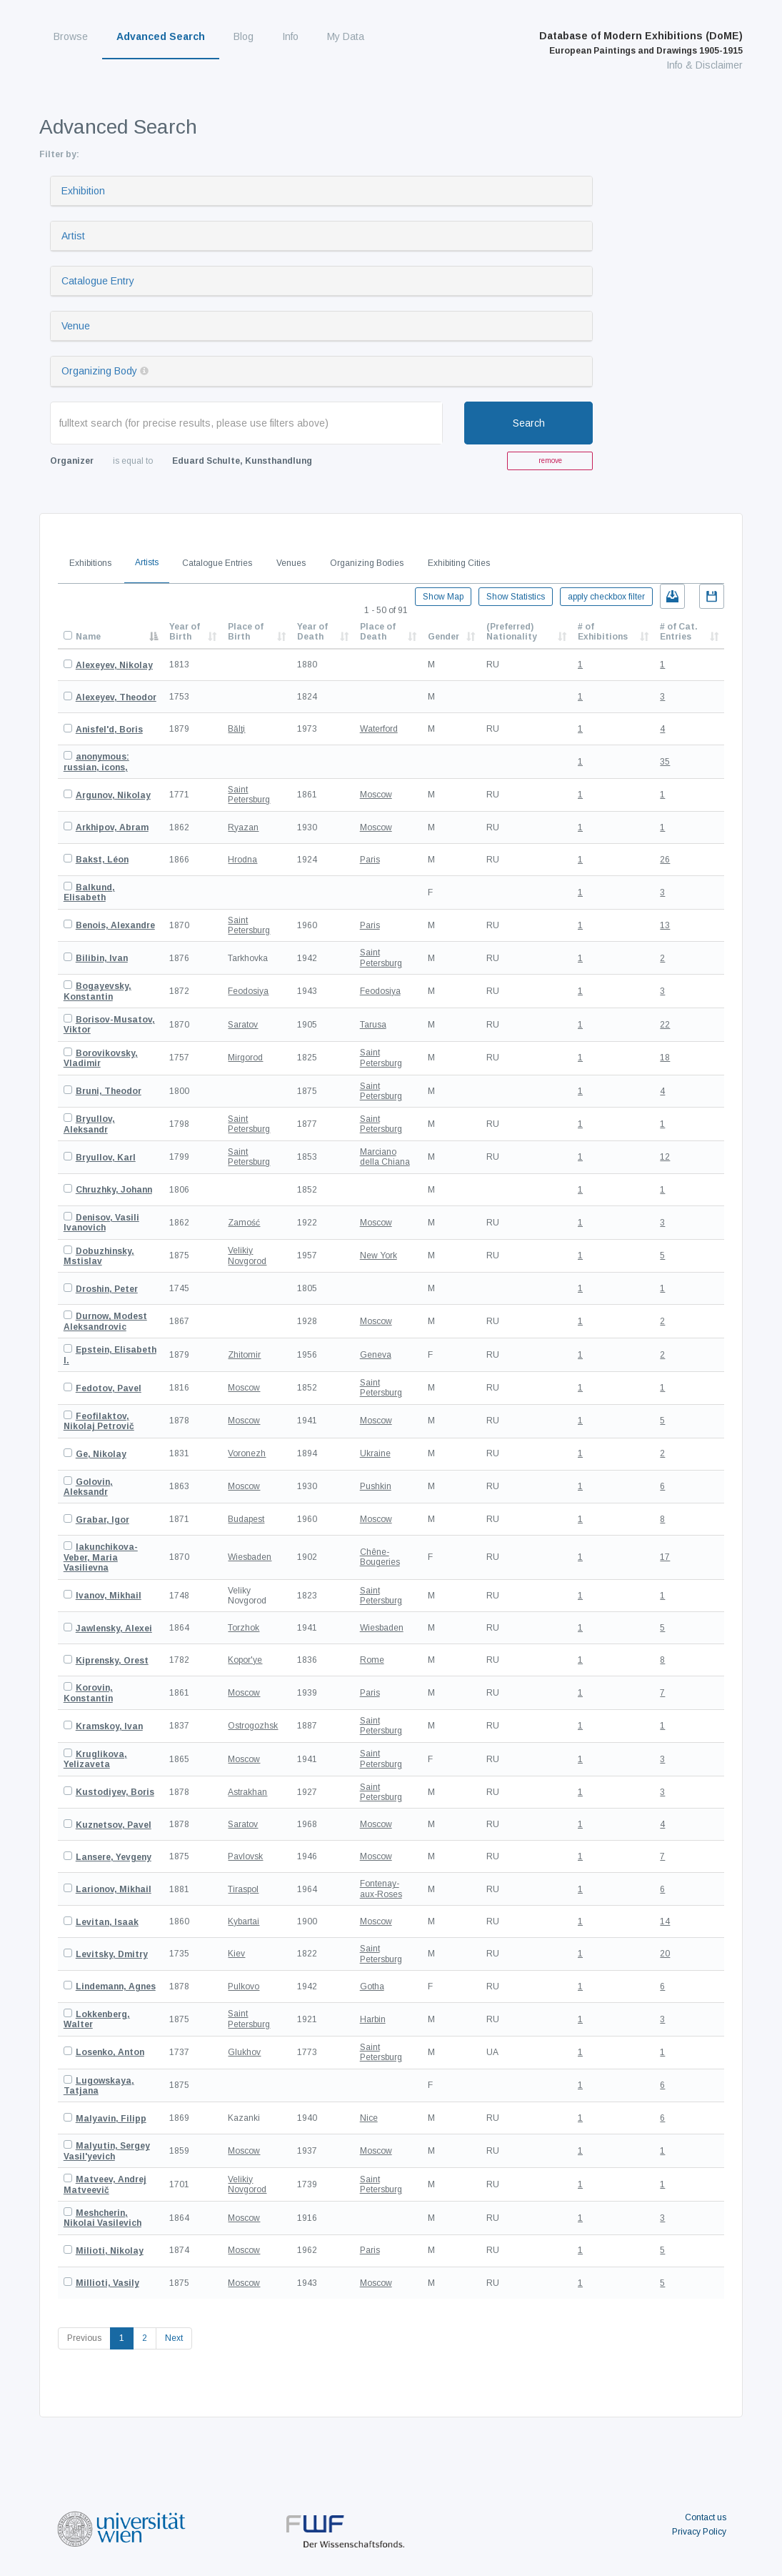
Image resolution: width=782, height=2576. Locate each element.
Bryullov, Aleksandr (89, 1124)
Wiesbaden (249, 1557)
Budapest (246, 1519)
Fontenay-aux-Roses (381, 1889)
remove (550, 460)
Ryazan (243, 827)
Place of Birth (246, 632)
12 (665, 1157)
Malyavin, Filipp (111, 2119)
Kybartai (243, 1921)
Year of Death (312, 632)
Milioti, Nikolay (110, 2251)
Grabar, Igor (102, 1520)
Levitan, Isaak (107, 1922)
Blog (244, 36)
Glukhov (244, 2052)
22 (665, 1025)
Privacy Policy (699, 2532)
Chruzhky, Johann (114, 1190)
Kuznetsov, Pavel (113, 1825)
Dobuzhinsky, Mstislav (99, 1256)
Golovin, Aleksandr (88, 1487)
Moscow (376, 795)
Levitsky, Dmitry (112, 1954)
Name (88, 637)
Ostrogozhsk (253, 1726)
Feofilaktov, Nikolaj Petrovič (99, 1421)
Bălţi (236, 729)
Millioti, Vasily (107, 2283)
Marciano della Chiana (385, 1157)
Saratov (243, 1025)
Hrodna (242, 860)
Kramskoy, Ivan (109, 1726)
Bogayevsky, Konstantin (97, 991)
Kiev (236, 1954)
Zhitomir (244, 1355)
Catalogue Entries (217, 563)
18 (665, 1058)
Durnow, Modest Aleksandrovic (105, 1321)
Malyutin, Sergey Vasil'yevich (107, 2151)
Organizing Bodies (366, 563)
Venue (75, 326)
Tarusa (373, 1025)
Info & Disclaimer (704, 65)
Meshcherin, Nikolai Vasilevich (102, 2218)
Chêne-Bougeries (380, 1557)
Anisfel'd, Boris (109, 730)
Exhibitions (90, 563)
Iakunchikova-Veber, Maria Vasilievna (101, 1557)
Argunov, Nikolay (113, 795)
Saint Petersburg (249, 795)
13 (665, 925)
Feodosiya (248, 991)
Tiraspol (243, 1889)
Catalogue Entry (97, 281)
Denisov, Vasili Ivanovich (101, 1223)
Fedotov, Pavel (108, 1388)
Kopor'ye (245, 1660)
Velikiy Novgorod (247, 1255)
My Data (345, 36)
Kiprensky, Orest (112, 1661)
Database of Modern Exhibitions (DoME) (641, 43)
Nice (369, 2118)
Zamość (244, 1223)
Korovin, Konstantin (88, 1693)
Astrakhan (247, 1792)
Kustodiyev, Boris (115, 1792)
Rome (372, 1660)
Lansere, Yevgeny (113, 1857)
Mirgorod (245, 1058)
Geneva (375, 1355)
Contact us (705, 2517)
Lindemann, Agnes (116, 1986)
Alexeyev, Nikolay (114, 665)
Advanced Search (160, 36)
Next (174, 2338)
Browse (71, 36)
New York (378, 1255)
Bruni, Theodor (108, 1091)
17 (665, 1557)
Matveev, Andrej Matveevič (105, 2184)
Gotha (372, 1986)
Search (529, 423)
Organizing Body (99, 371)
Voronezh (247, 1453)
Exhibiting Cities (459, 563)
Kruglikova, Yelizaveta (95, 1759)
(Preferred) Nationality (511, 632)
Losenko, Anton (110, 2052)
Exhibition (83, 191)
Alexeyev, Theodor (116, 697)
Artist (73, 236)
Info (290, 36)
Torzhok (243, 1628)
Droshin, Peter (107, 1289)
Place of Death (378, 632)
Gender (443, 637)
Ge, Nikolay (101, 1454)
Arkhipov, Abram (112, 827)
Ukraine (375, 1453)
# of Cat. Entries (679, 632)
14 (665, 1921)
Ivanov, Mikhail (108, 1596)
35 (665, 762)
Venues (291, 563)
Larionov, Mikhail (113, 1889)
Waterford (379, 729)
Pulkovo (243, 1986)
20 (665, 1954)
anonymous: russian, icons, (96, 762)
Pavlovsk (245, 1856)
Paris (370, 860)
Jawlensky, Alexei (114, 1628)
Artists (147, 562)
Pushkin (375, 1486)
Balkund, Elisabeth (89, 892)
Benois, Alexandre (115, 925)
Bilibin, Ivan (102, 958)
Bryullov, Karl (106, 1158)
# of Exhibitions (603, 632)
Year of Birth (184, 632)
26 (665, 860)
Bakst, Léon (102, 860)
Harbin (373, 2019)
